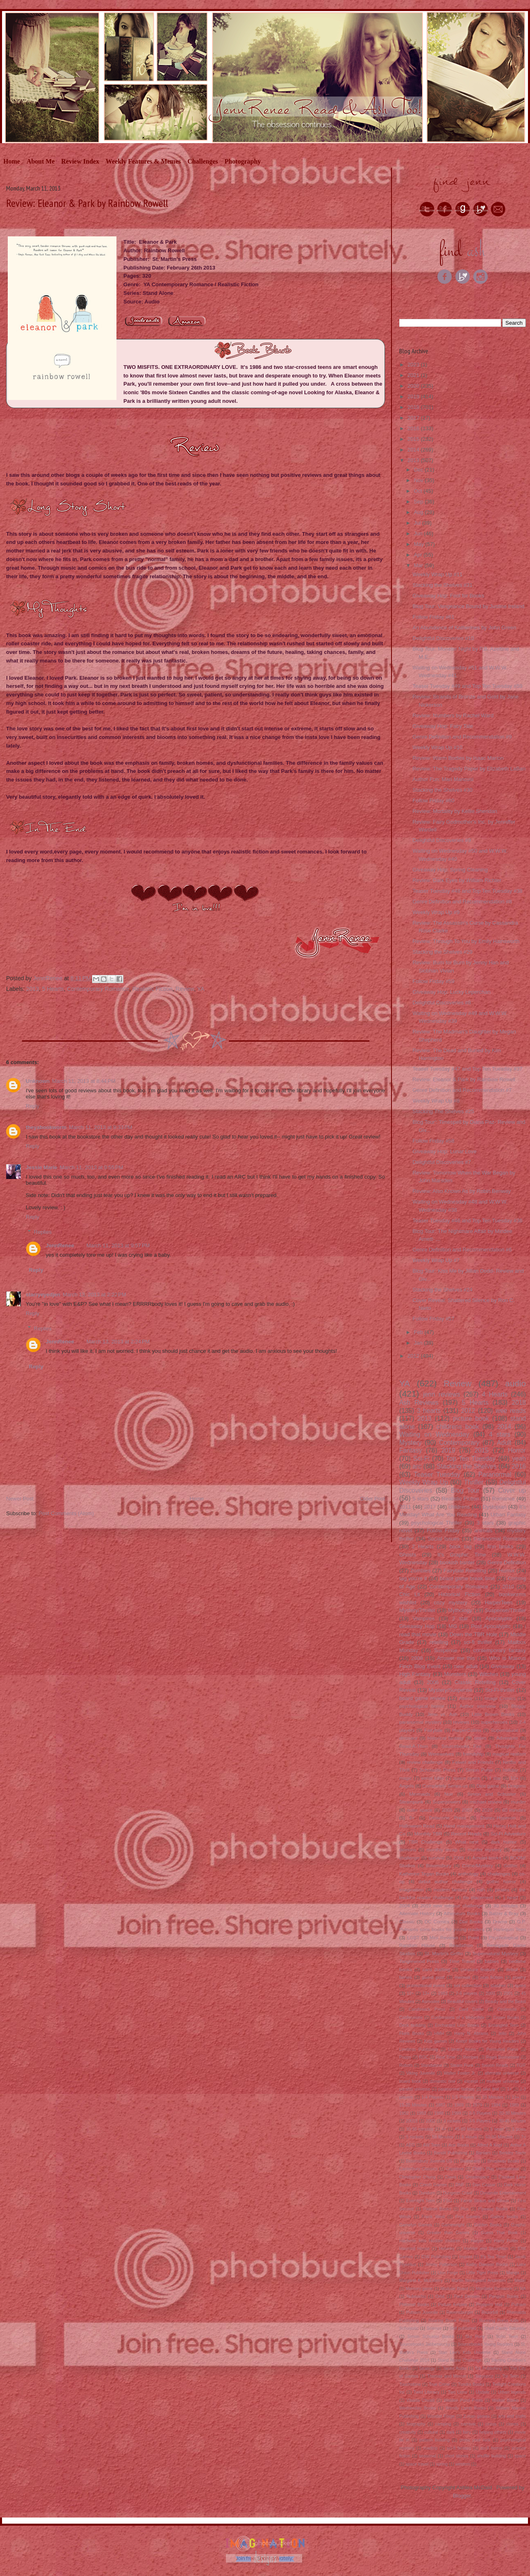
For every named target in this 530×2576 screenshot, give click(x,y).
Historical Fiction (459, 1594)
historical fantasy (445, 1738)
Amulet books (486, 1857)
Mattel (520, 2280)
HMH (439, 2033)
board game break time (467, 1578)
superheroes (494, 1722)
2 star (460, 1618)
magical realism (509, 1753)
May (419, 544)
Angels (406, 1785)
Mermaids (419, 1794)
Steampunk (411, 1801)
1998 (438, 2113)
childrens (459, 1507)
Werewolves (441, 1753)
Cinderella (507, 2009)
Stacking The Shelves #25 (443, 1111)
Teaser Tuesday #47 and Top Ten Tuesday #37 (467, 1069)
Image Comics (499, 1698)
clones (512, 2424)
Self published (462, 2328)
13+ (426, 1993)
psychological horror (421, 1706)
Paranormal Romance (500, 1539)
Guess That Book (499, 2232)
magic (405, 1778)
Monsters (455, 1674)
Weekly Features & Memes (143, 161)
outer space (419, 1809)
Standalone (432, 2065)
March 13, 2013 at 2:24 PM (118, 1342)
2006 (432, 1682)
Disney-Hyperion (498, 1817)
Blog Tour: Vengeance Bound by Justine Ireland (468, 606)
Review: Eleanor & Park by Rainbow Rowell (463, 1079)
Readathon (461, 1945)
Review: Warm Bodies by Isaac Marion (457, 758)
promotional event (426, 1985)
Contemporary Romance (98, 989)
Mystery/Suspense (450, 1690)
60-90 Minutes (499, 2137)
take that (491, 2089)
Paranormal (495, 1474)
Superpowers (446, 1801)
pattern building (434, 2440)
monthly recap (442, 1849)
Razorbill (490, 2312)
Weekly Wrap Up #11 (437, 574)
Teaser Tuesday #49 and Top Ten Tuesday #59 (467, 686)
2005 (447, 1809)
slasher (498, 1985)
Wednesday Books (417, 2408)
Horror (517, 1450)
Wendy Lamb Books (466, 2408)
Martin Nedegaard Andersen (479, 2280)
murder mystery (484, 1849)
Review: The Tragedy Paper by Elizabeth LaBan (469, 769)
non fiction (491, 1977)
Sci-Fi (421, 1458)
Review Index (80, 161)
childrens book (457, 1426)
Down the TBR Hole (473, 1634)
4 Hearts (495, 1394)
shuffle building (491, 2456)
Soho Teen (507, 2336)
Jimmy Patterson (441, 2264)
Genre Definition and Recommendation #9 (462, 737)
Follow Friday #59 (433, 981)
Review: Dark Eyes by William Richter (456, 880)
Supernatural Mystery (495, 1953)
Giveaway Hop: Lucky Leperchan (451, 992)
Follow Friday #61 (433, 617)
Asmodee (431, 2001)
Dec (419, 470)
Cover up (512, 1490)
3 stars (485, 1523)
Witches (488, 1674)
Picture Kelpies (452, 2304)
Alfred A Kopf (489, 2145)
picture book (471, 1418)
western (462, 2464)
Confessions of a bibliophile (457, 2017)
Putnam (518, 2304)
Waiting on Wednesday (434, 1434)
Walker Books (505, 2400)
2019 (414, 396)
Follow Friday (443, 1530)
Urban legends (512, 2392)
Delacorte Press (447, 1817)
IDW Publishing (436, 2257)
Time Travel (462, 1961)
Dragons (517, 1785)
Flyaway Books (493, 2209)
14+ (515, 2097)
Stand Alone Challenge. (460, 2360)
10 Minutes (492, 2097)
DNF (459, 2185)
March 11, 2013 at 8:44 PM (84, 1081)
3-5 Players (479, 2121)
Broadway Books (503, 2161)
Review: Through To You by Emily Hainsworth (465, 941)
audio (515, 1383)
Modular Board (454, 2288)
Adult (504, 1442)
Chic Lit (409, 1594)
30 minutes (505, 1905)
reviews (461, 1722)
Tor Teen (510, 2376)
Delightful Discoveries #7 (441, 1162)
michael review (486, 1801)
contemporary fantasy (499, 1650)
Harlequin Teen (510, 1929)
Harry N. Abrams (471, 2033)
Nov (419, 480)
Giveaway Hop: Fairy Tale (442, 726)
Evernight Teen (420, 2201)
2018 (414, 407)
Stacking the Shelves (466, 1466)
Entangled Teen (503, 2025)
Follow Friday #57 (433, 1319)
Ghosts (407, 1555)
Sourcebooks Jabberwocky (424, 2344)
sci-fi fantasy (459, 2448)
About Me (41, 161)
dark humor (504, 1841)
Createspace (477, 2177)
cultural (431, 2432)
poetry (519, 1977)
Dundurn (427, 2193)
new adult (465, 1666)
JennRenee (60, 1245)
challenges (499, 1873)
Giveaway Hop (416, 1626)
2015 (414, 439)
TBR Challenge (425, 1841)
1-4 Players (432, 2097)
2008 (458, 1857)
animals (483, 1530)
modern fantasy (450, 1889)
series (480, 1738)
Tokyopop (484, 2376)
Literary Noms (462, 2049)
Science (434, 2328)
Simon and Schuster (491, 1794)
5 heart (497, 2129)
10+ (514, 1778)
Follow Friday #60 (433, 800)
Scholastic (408, 2328)
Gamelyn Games (415, 2225)
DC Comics (437, 1921)
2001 (508, 1993)
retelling (438, 1642)
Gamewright (453, 2225)
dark (450, 2432)
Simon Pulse (479, 1769)
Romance (503, 1499)
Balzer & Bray (504, 1913)
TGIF (521, 2065)
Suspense (446, 1650)
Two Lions (457, 2392)
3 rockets (452, 2121)
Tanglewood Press (419, 1961)
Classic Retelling (475, 1682)
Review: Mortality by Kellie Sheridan (454, 811)
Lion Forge (448, 2273)
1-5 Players (463, 2097)
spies (520, 1985)
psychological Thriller (436, 1523)
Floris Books (411, 2033)
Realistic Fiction (152, 989)
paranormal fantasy (456, 2089)
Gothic (511, 1865)
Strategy (427, 2368)
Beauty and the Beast (505, 2001)
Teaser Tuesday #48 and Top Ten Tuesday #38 (467, 891)
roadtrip (430, 2448)
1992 (404, 2113)
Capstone (455, 2169)
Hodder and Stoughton (486, 2248)
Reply (32, 1106)
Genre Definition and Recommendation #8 (462, 901)
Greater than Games (448, 2232)
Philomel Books (414, 2304)
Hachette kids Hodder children (429, 2241)
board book (410, 2081)
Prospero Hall (489, 2304)
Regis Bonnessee (503, 2057)
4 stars (499, 1434)
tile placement (478, 1897)
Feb (419, 1332)
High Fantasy (415, 1674)
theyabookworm (46, 1127)
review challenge (425, 1762)
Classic (407, 1921)
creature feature (478, 1969)
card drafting (436, 1969)
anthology (468, 1873)
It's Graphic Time (461, 1555)
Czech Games (433, 2185)
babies (492, 1961)
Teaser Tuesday (437, 1474)
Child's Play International (495, 2169)
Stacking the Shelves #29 (442, 952)
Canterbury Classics (418, 2169)
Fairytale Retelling (464, 1571)
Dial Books (471, 1921)
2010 (508, 1586)
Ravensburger (459, 2312)
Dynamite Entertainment (503, 2193)
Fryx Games (467, 2216)
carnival (468, 2424)
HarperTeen (498, 1602)
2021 (414, 375)
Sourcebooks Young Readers (485, 2344)
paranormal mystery (420, 1722)
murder (518, 1801)
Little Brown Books (493, 1714)
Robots (406, 2065)
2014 (414, 450)
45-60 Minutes (468, 2129)
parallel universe (414, 2089)
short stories (456, 2456)
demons (407, 1849)
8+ (412, 1817)
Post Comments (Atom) (66, 1513)
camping (443, 2424)
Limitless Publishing (418, 2049)
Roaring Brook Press (449, 2320)
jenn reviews (441, 1394)
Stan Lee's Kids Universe (464, 2352)
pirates (502, 1889)
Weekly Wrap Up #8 (435, 1101)
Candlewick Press (427, 2009)
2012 (414, 1356)
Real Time (445, 2057)
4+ (444, 2129)
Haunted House (414, 2248)
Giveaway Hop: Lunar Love (444, 1151)
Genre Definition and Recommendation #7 (462, 1090)
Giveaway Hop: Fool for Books (448, 596)
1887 (440, 2105)
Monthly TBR (428, 1833)
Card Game (471, 2009)
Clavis (450, 2177)
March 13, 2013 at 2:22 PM (94, 1294)
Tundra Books (471, 2384)
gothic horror (501, 1881)
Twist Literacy (426, 2392)
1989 (514, 2105)
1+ (509, 2089)
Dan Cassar (484, 2185)
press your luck (475, 2440)
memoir (462, 1977)
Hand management (464, 1825)
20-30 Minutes (512, 2113)
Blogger (462, 2496)
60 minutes (514, 1809)
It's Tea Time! (493, 2257)
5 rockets (415, 2137)
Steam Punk (462, 2065)
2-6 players (466, 1993)
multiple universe (503, 2081)
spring (441, 2464)
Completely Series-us (445, 1785)
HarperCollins (466, 1730)
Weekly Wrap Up (423, 1482)
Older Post (372, 1499)
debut (512, 1969)
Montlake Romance (494, 2288)
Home (11, 161)
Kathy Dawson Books (487, 2264)
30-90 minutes (419, 2129)
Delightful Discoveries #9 (441, 840)
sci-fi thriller (478, 1642)
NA (523, 2288)
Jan (419, 1343)
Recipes (471, 2057)
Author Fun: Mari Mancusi (442, 779)
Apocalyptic (498, 1618)
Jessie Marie (41, 1167)
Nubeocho (416, 2296)
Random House (417, 1945)
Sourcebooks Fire (461, 1746)
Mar (419, 565)
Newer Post (20, 1499)
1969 (459, 2105)
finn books (500, 1546)
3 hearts (429, 1410)
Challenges (203, 161)
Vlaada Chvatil (421, 2400)
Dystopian (494, 1507)
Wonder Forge (441, 2416)
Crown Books (506, 2017)
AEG (410, 2145)
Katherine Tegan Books (424, 1873)
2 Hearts (423, 1546)
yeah (519, 1458)
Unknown (38, 1081)
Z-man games (476, 2416)
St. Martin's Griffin (444, 1953)
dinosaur (408, 1738)
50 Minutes (442, 2137)
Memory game (419, 2288)
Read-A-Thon (413, 1746)
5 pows (519, 2129)
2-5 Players (480, 2113)
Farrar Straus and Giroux (485, 2201)
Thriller (473, 1482)
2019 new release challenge (451, 1905)
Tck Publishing (488, 2368)
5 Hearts (53, 989)
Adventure (507, 1738)
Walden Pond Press (463, 2400)
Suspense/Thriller (505, 1610)
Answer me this (456, 1658)
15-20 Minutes (413, 2105)
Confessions (411, 2017)
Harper (477, 2241)
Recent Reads (466, 1833)
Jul (418, 523)
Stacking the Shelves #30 (442, 790)
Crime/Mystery (477, 1865)
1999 (456, 2113)
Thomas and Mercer (446, 2376)
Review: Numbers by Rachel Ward (452, 715)
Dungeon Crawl (457, 2193)
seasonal (427, 2456)
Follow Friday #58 (433, 1141)
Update (483, 2392)
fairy (467, 2432)
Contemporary (459, 1442)
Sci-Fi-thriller (500, 1690)
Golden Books (488, 2225)
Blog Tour (465, 1490)
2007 (467, 1809)
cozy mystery (450, 1602)
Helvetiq (446, 2248)
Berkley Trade (512, 2153)
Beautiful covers (462, 2001)
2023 (414, 365)
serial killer (432, 1778)
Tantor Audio (455, 2368)
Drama (500, 1921)
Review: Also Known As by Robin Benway (461, 1191)
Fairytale (433, 1730)
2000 (490, 1993)
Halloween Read (416, 1825)
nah (481, 1889)
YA (200, 989)
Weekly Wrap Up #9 (435, 912)
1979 (477, 2105)
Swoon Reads (495, 2065)
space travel (417, 2464)
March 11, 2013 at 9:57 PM (118, 1245)
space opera (466, 1778)
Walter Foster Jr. (460, 2073)
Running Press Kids (499, 2320)
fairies (405, 1977)
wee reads (511, 1410)
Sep (419, 502)
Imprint (465, 2257)
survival (436, 1857)
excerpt (471, 2081)
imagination (411, 1889)
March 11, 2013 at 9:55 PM (91, 1167)
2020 (414, 386)
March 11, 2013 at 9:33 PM (100, 1127)
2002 (430, 2121)
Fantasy (410, 1450)
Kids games (435, 2041)
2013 (32, 989)
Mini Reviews (443, 1937)
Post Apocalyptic (491, 1626)
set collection (467, 1985)
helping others (492, 2432)
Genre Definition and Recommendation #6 (462, 1249)
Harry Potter (506, 2241)
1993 (421, 2113)
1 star (495, 1778)
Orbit (440, 2296)
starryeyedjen (43, 1294)
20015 (412, 2121)
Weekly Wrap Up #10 (437, 747)
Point (473, 1937)
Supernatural (504, 1730)
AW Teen (431, 2145)
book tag (460, 1546)
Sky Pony (475, 2336)
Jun (419, 533)
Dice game (487, 1785)
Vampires (424, 1618)
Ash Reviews (418, 1402)
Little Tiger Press (482, 2273)
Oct (419, 491)
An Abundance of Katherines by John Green (464, 627)
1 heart (510, 1897)
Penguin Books (504, 2296)
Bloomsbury (439, 1865)
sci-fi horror (491, 2448)
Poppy (405, 2057)
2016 (414, 428)
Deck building (412, 2025)
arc (417, 1466)
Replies (42, 1232)
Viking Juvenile (420, 2073)
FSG (447, 2201)
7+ (523, 2137)
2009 (417, 1658)
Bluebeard (469, 2161)
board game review (422, 1698)
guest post (433, 1977)
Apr (419, 555)
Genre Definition (507, 1562)
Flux (465, 2209)
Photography (242, 161)
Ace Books (458, 2145)
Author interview (478, 1706)
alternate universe (502, 2073)
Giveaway (502, 1666)
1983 (442, 1993)
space (520, 2456)
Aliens (465, 1698)
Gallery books (504, 2216)
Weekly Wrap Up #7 (435, 1260)
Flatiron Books (437, 2209)
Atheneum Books (462, 1913)
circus (490, 2424)
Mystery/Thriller (417, 1610)
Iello (502, 2033)
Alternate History (417, 1913)
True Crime (439, 2384)
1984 (496, 2105)
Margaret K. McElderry (421, 2280)
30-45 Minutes (512, 2121)
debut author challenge (445, 1881)
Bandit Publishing (450, 2153)
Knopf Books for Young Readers (487, 2041)
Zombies (420, 1571)
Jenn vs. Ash (442, 1714)
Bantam (483, 2153)
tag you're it (413, 1578)
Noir (448, 1794)
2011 (405, 1507)
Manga (512, 2273)
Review (185, 989)
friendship (473, 1753)
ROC (423, 2057)
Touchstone (410, 2384)
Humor (507, 1571)
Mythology (460, 1610)
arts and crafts (512, 2416)
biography (416, 2424)
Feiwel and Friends (473, 1762)
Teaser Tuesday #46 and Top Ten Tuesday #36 (467, 1220)
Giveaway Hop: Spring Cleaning (450, 870)
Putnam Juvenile (422, 2312)
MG (453, 1626)
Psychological (503, 1937)
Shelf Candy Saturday (505, 2328)
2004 (404, 1905)
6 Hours (469, 2137)
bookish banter (457, 1562)
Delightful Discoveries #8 (441, 1002)
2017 (414, 418)
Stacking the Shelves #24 (442, 1290)
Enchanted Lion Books (457, 2025)
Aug (419, 512)
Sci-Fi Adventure (508, 1833)
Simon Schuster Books (430, 2336)
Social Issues (443, 1539)
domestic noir (442, 2081)
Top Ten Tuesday (471, 1458)
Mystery (410, 1442)
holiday (510, 1769)
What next (466, 1841)
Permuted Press (502, 2049)
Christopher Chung (417, 2177)
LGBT (413, 1937)
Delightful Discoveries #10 (443, 638)
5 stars (421, 1499)
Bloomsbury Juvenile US (429, 2161)
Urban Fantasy (508, 1514)
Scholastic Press (438, 1769)
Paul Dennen (466, 2296)
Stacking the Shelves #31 (442, 585)
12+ (410, 1993)
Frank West (433, 2216)
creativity (407, 2432)
